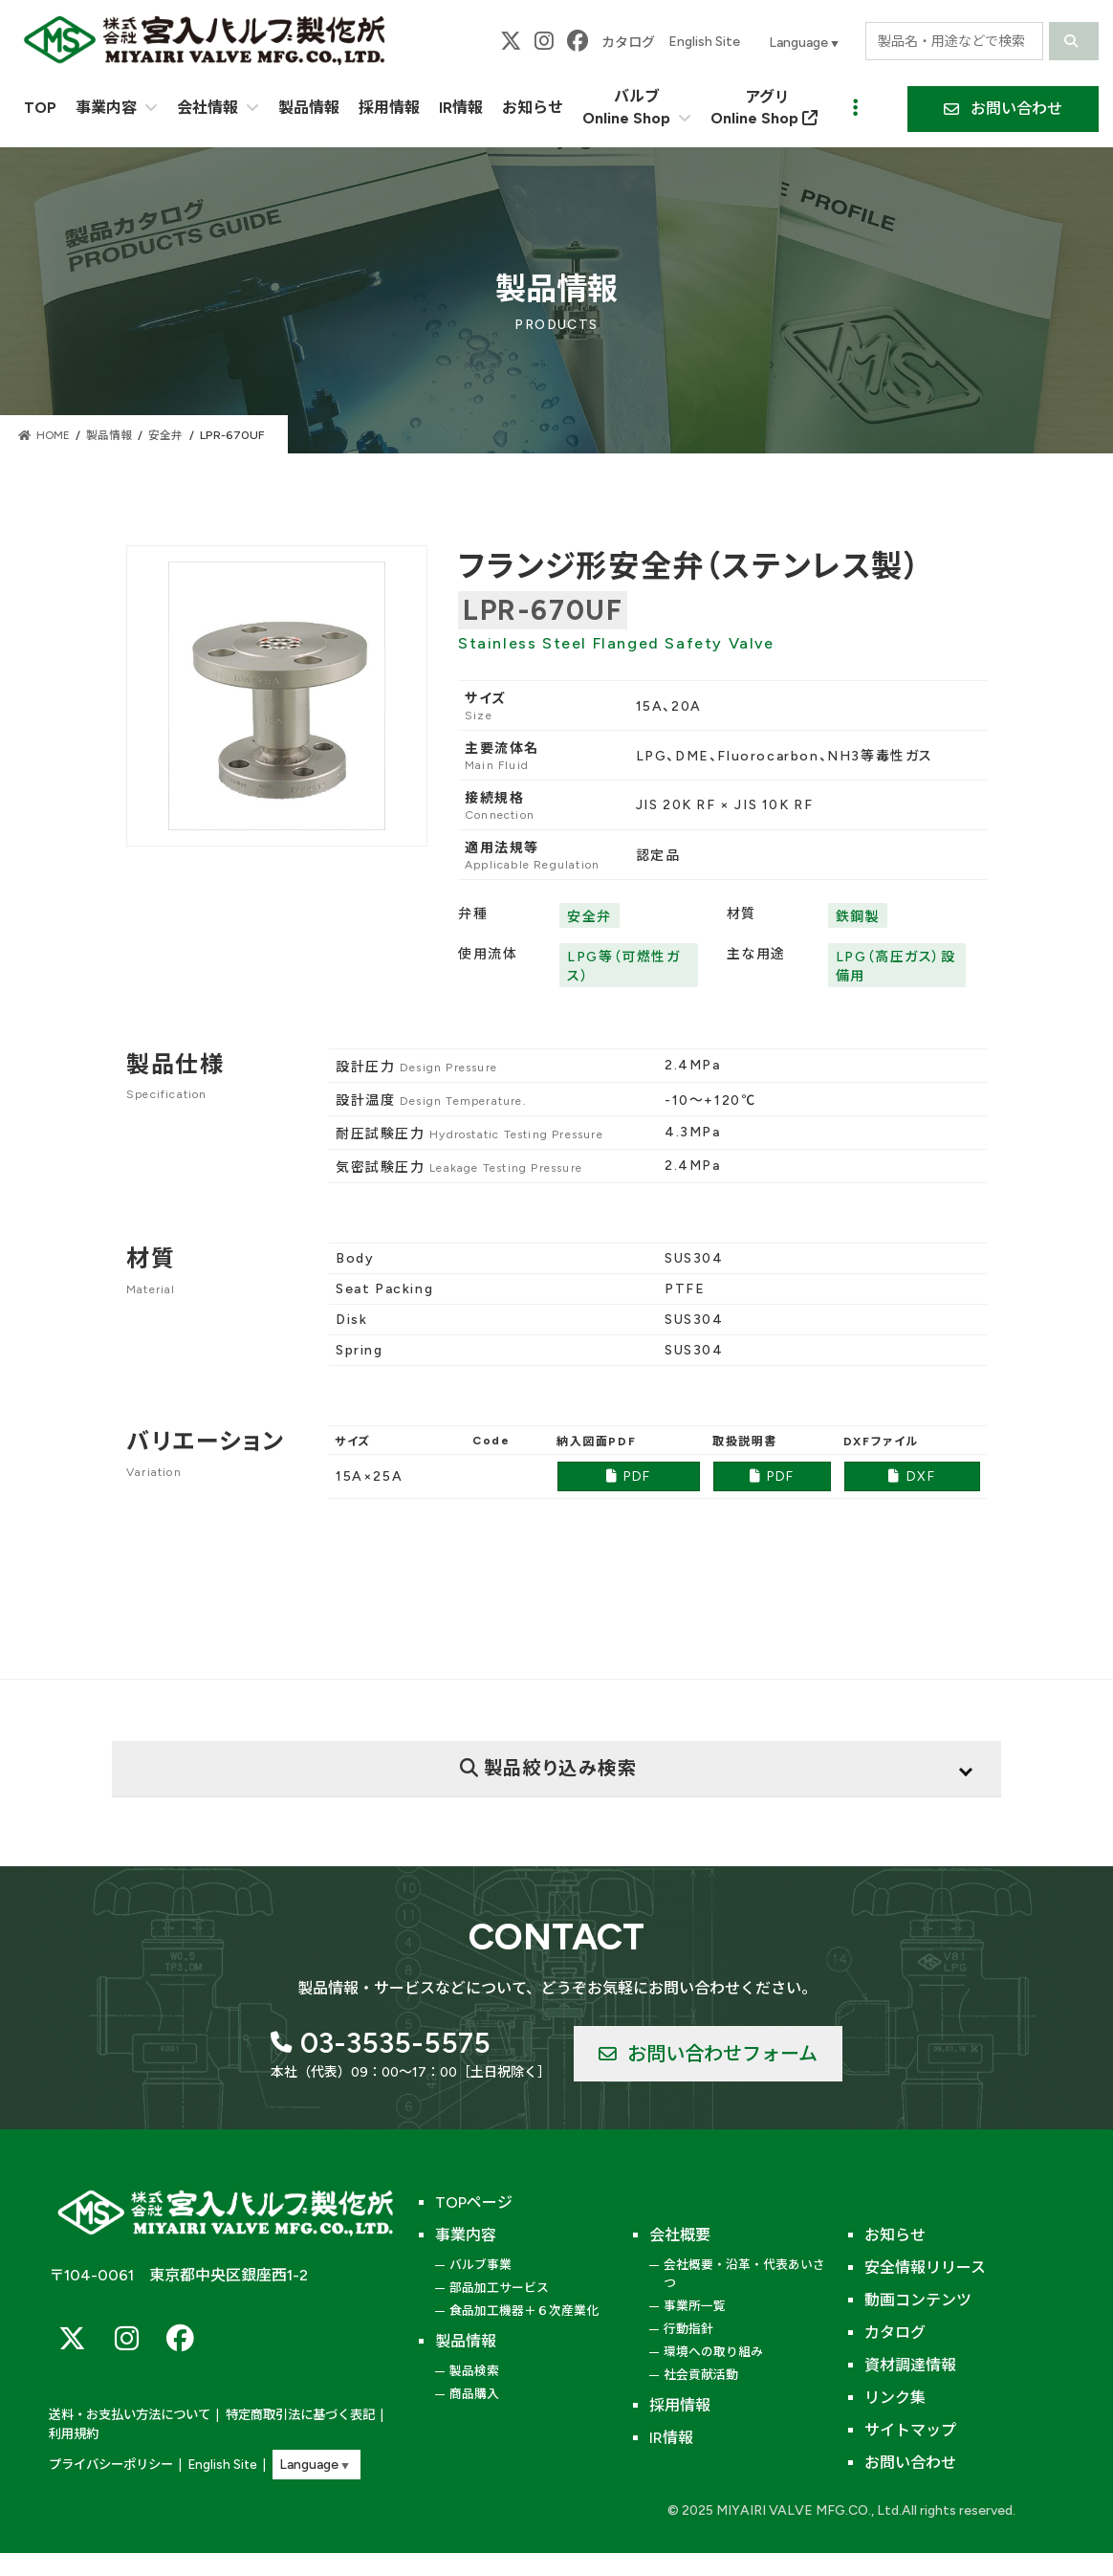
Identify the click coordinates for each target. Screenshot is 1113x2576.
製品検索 (474, 2371)
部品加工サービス (499, 2287)
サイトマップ (910, 2430)
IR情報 (671, 2438)
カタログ (628, 42)
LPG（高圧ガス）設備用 (896, 966)
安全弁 (589, 917)
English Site (704, 41)
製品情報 (465, 2341)
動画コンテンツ (917, 2300)
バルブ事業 (480, 2264)
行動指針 (688, 2329)
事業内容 (465, 2235)
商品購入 (474, 2394)
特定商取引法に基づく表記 (300, 2417)
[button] (1003, 109)
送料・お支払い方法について (129, 2417)
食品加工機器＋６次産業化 (524, 2310)
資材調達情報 (910, 2365)
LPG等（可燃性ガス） (623, 966)
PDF (628, 1476)
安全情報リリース (925, 2267)
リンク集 (895, 2398)
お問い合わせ (910, 2463)
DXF (911, 1476)
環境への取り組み (713, 2352)
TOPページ (474, 2202)
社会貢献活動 (701, 2374)
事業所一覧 (695, 2306)
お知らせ (895, 2235)
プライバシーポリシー (111, 2464)
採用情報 (679, 2405)
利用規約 (73, 2435)
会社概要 (679, 2235)
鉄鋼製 (858, 917)
